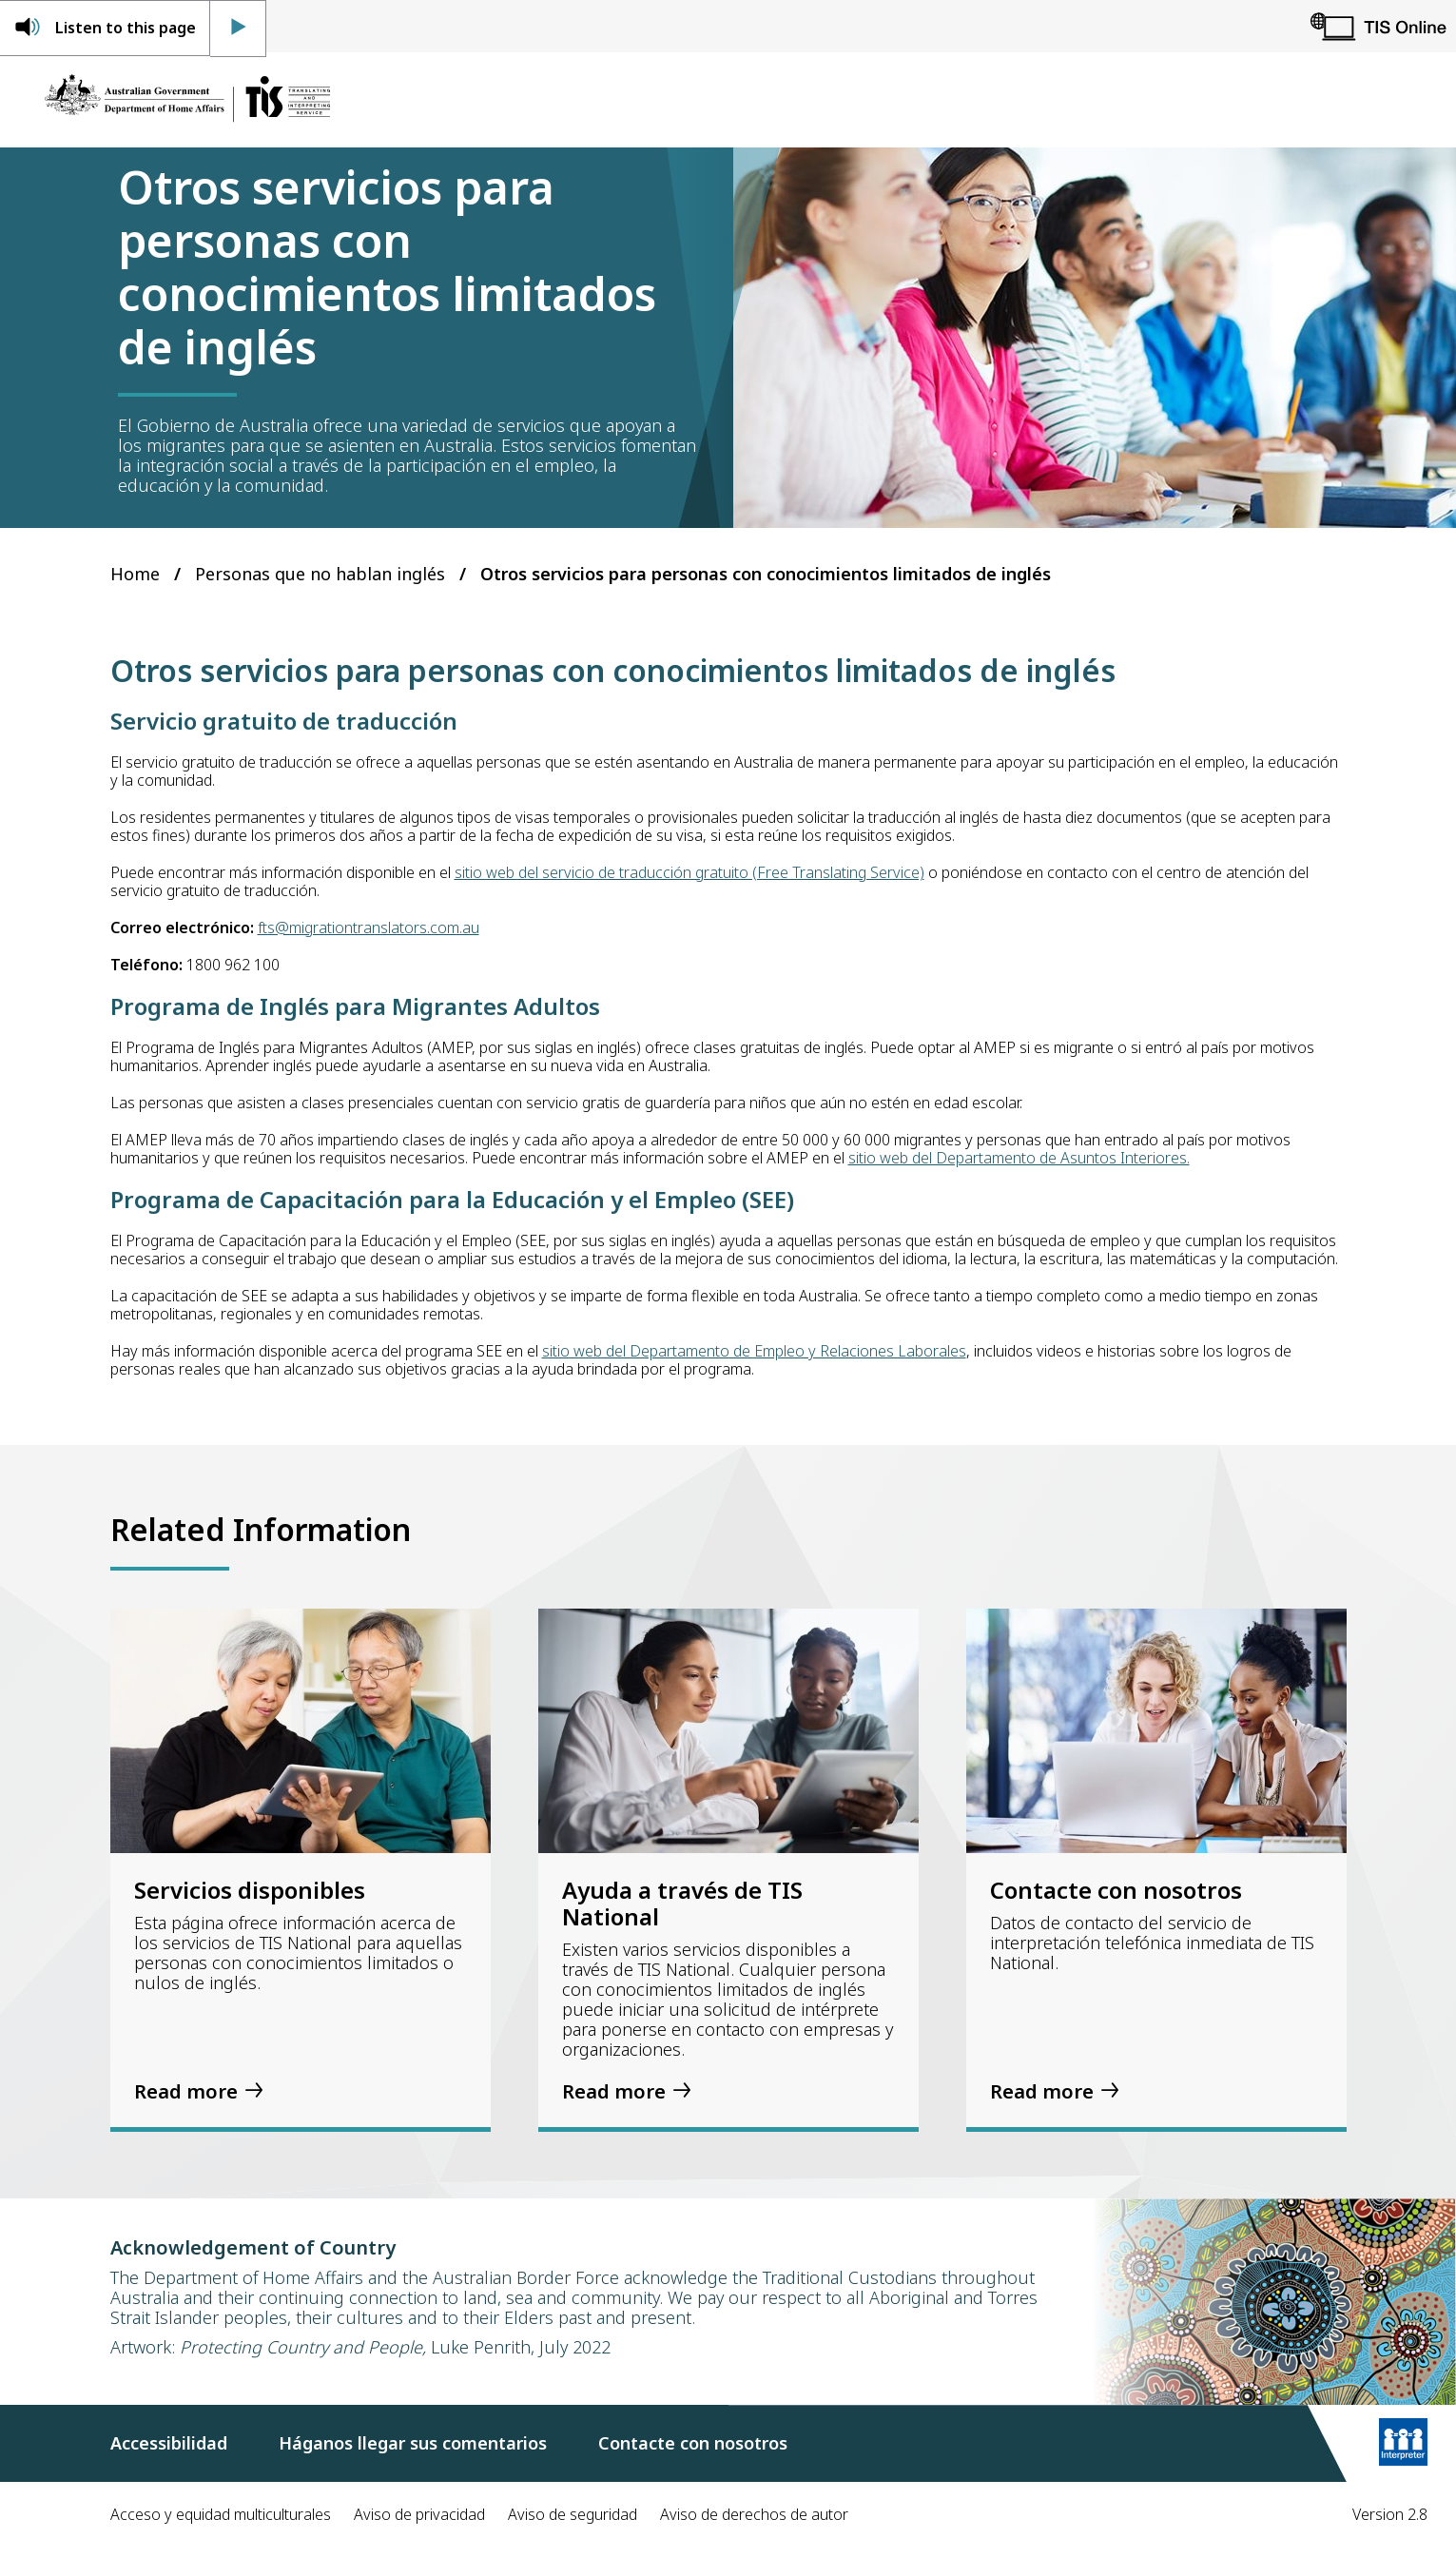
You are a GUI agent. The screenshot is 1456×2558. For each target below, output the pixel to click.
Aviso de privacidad (419, 2514)
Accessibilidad (168, 2442)
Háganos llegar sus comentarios (413, 2442)
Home (135, 573)
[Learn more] (1403, 2444)
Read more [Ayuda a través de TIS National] (614, 2091)
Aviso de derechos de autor (754, 2514)
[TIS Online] (1378, 26)
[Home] (187, 100)
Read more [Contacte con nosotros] (1042, 2091)
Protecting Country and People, (303, 2346)
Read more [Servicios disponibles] (186, 2091)
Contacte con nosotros (692, 2442)
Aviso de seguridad (572, 2514)
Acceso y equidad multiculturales (220, 2514)
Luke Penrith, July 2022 (518, 2346)
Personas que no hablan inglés (320, 573)
